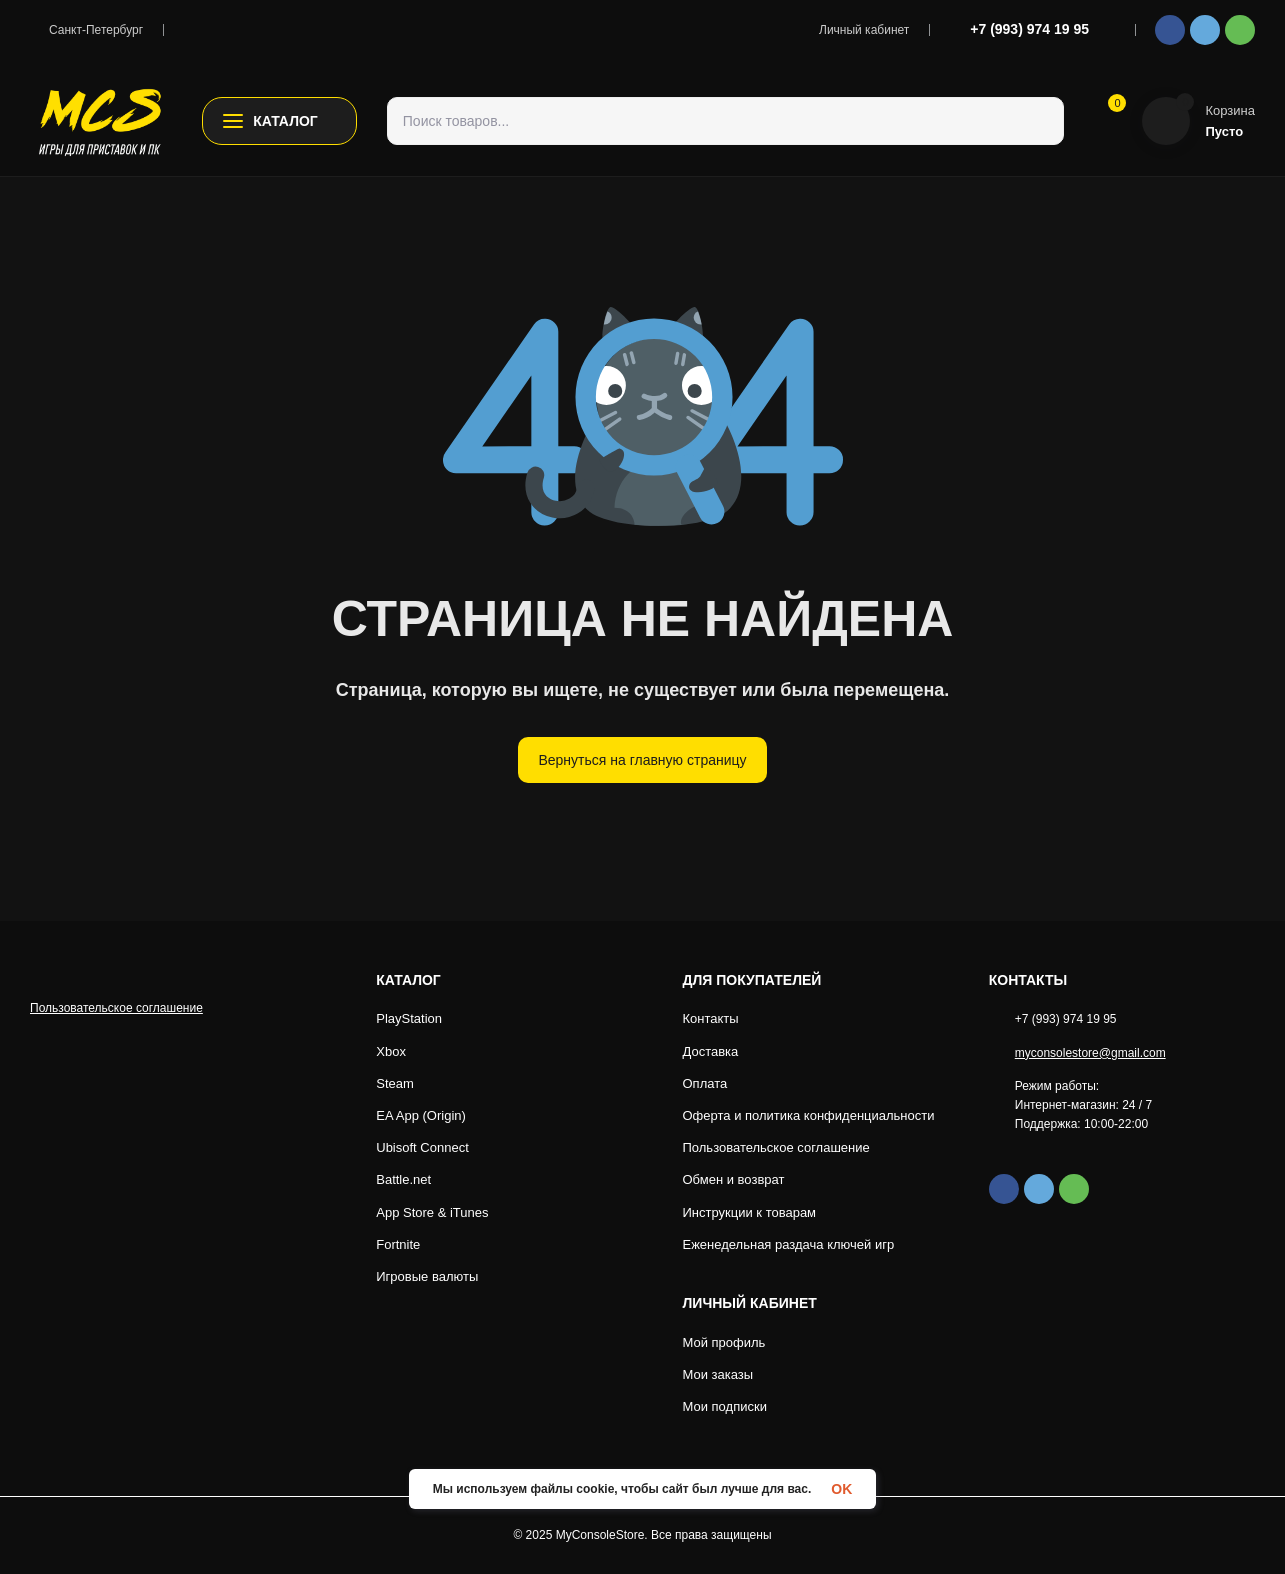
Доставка (711, 1051)
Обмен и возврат (734, 1179)
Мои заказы (718, 1374)
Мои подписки (725, 1406)
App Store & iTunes (434, 1212)
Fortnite (399, 1244)
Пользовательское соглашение (117, 1076)
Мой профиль (724, 1342)
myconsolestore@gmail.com (1097, 1053)
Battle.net (407, 1179)
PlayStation (412, 1018)
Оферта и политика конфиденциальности (809, 1115)
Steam (395, 1083)
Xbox (391, 1051)
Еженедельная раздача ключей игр (789, 1244)
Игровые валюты (427, 1276)
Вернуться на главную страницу (642, 759)
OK (844, 1488)
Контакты (711, 1018)
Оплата (705, 1083)
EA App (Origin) (423, 1115)
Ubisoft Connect (425, 1147)
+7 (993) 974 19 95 (1029, 28)
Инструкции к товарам (750, 1212)
